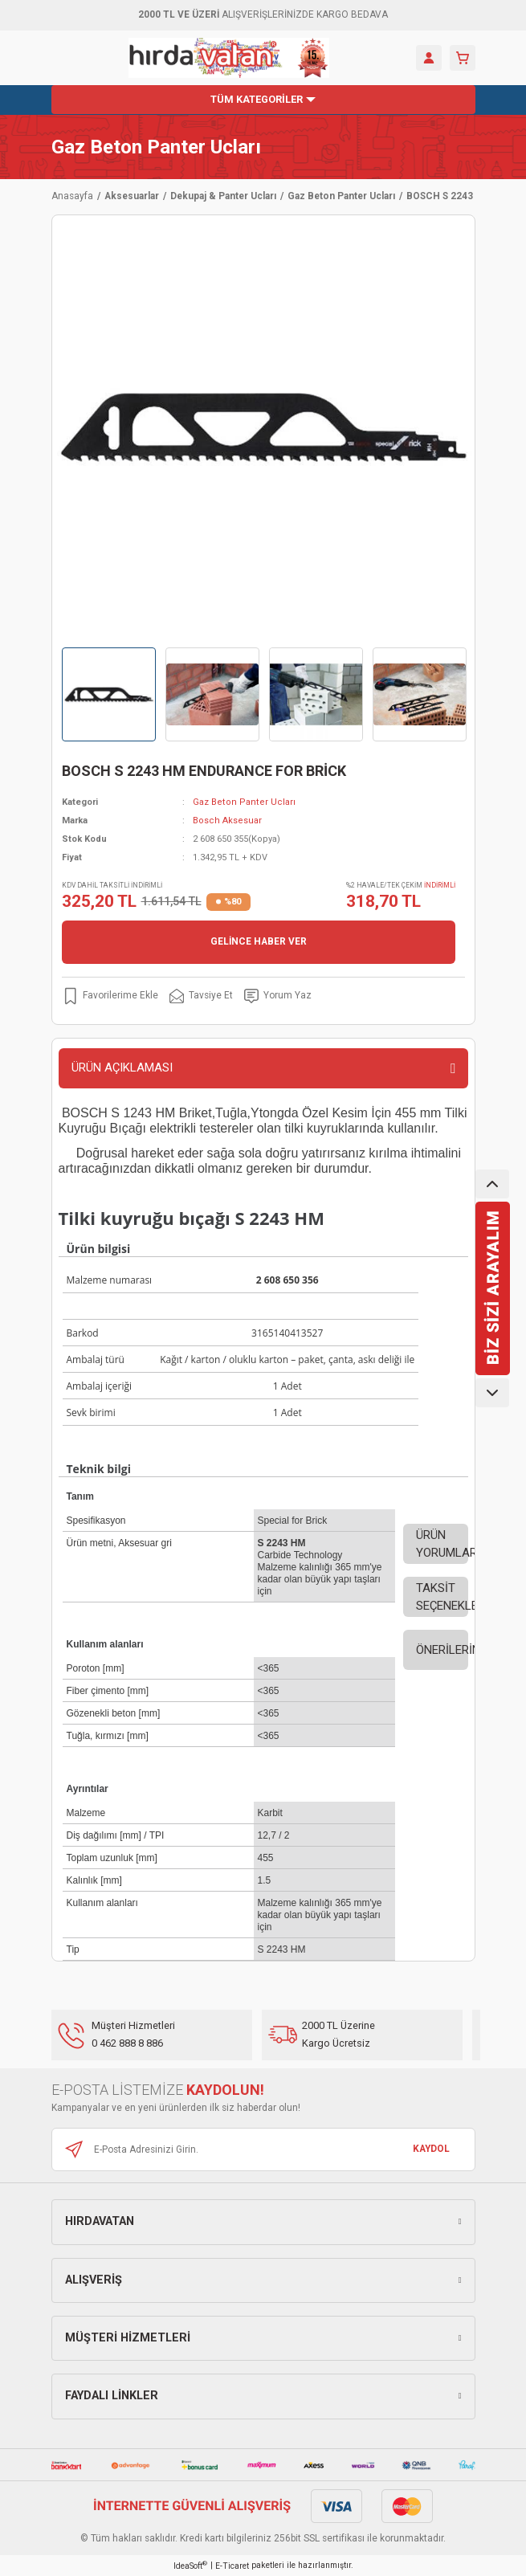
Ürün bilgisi (99, 1249)
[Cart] (462, 58)
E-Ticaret (232, 2566)
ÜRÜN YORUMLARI (442, 1544)
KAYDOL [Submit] (431, 2148)
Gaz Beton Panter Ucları (156, 147)
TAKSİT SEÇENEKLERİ (442, 1597)
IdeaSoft (190, 2565)
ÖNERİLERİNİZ (442, 1650)
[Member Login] (429, 58)
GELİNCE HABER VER (258, 941)
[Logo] (228, 58)
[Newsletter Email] (263, 2149)
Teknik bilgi (99, 1469)
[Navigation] (263, 99)
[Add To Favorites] (110, 996)
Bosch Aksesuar (227, 820)
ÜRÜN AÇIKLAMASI (122, 1067)
